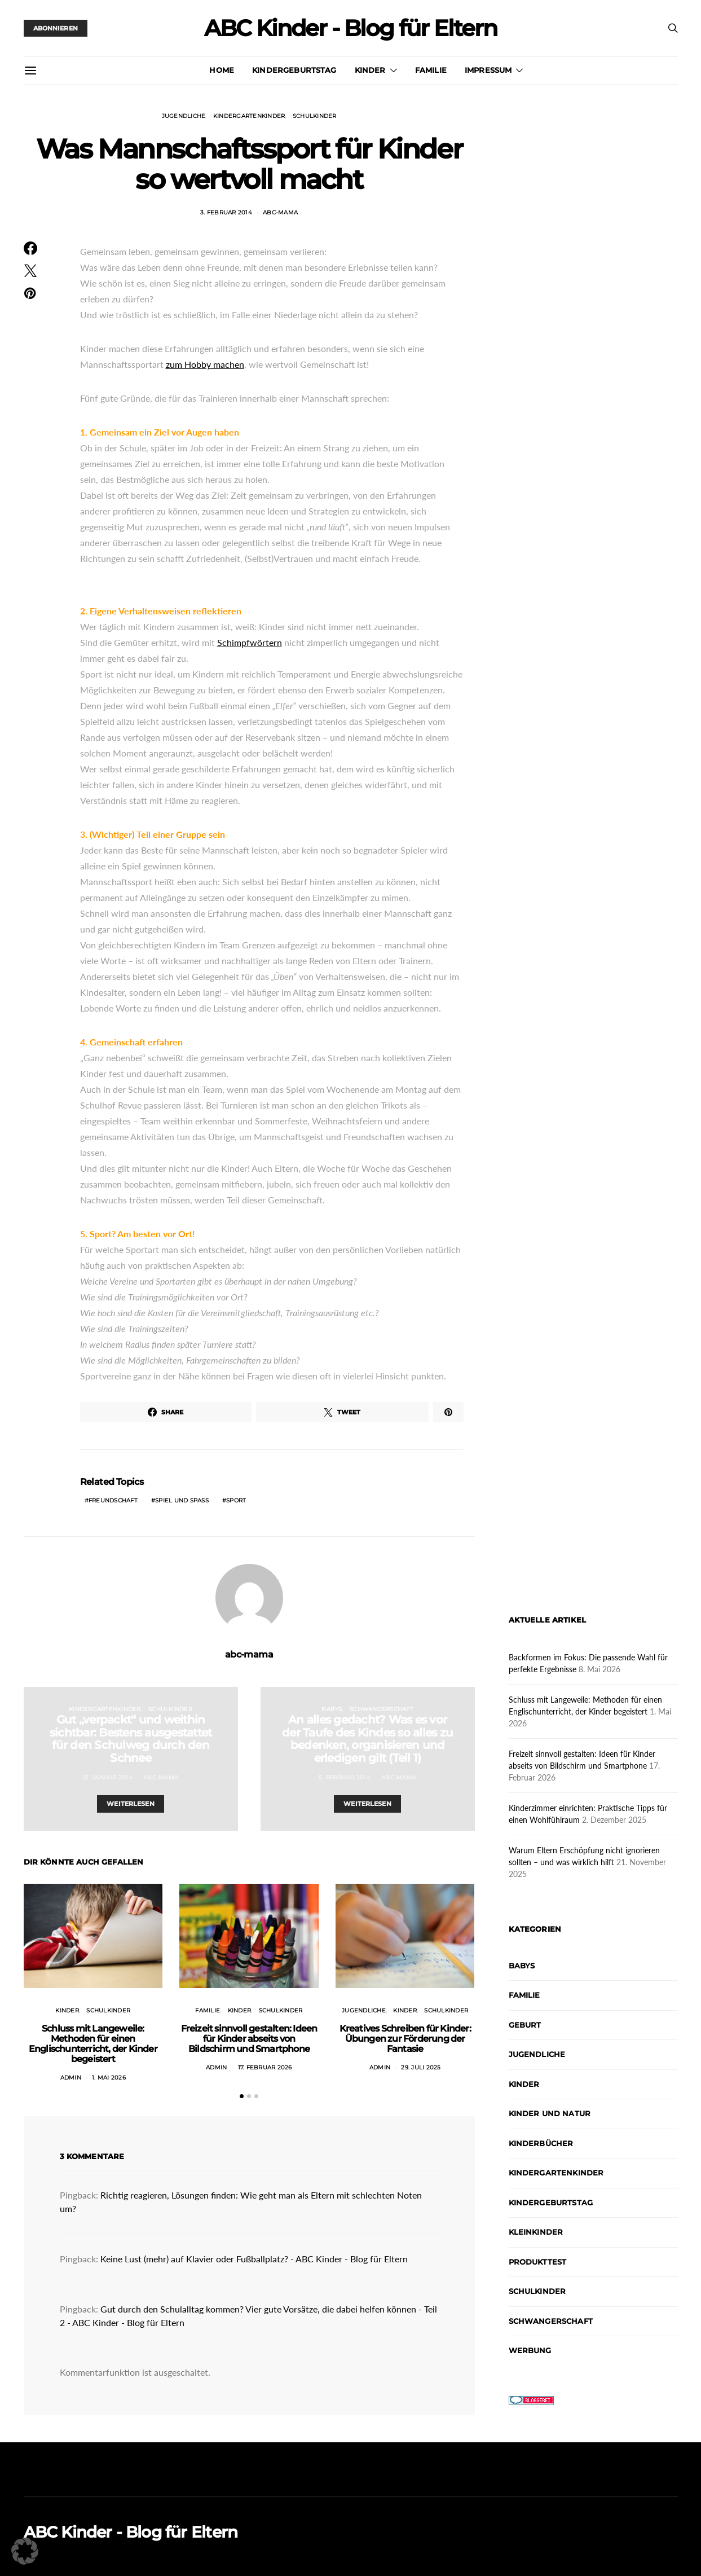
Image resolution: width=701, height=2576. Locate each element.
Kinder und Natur (550, 2113)
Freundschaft (113, 1500)
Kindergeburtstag (294, 69)
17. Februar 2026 (265, 2067)
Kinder (370, 69)
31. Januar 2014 (108, 1777)
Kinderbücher (541, 2143)
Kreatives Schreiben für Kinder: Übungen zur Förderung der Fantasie (405, 2038)
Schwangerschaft (381, 1709)
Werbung (530, 2350)
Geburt (525, 2024)
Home (221, 69)
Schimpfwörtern (249, 642)
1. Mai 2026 (109, 2077)
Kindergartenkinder (249, 116)
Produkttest (538, 2261)
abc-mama (280, 212)
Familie (431, 69)
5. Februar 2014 (345, 1777)
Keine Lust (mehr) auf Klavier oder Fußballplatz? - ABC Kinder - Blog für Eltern (254, 2258)
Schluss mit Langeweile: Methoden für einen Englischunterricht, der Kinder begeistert (93, 2043)
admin (70, 2077)
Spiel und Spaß (182, 1500)
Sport (236, 1500)
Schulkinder (315, 116)
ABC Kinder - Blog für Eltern (350, 28)
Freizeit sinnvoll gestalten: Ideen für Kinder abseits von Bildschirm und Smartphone (249, 2038)
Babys (331, 1709)
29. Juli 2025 (420, 2067)
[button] (241, 2096)
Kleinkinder (536, 2231)
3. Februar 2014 (226, 212)
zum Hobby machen (205, 364)
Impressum (488, 69)
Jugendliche (184, 116)
